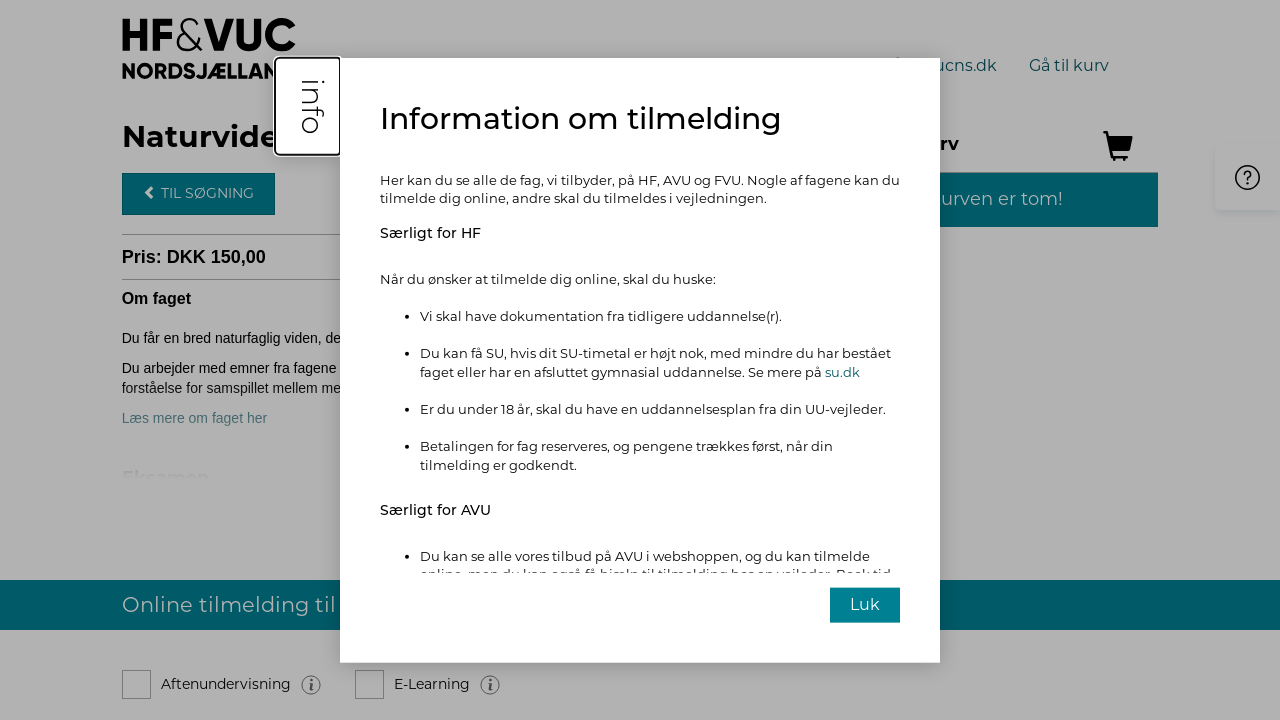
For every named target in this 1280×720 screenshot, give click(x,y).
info (312, 105)
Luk (865, 604)
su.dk (842, 372)
